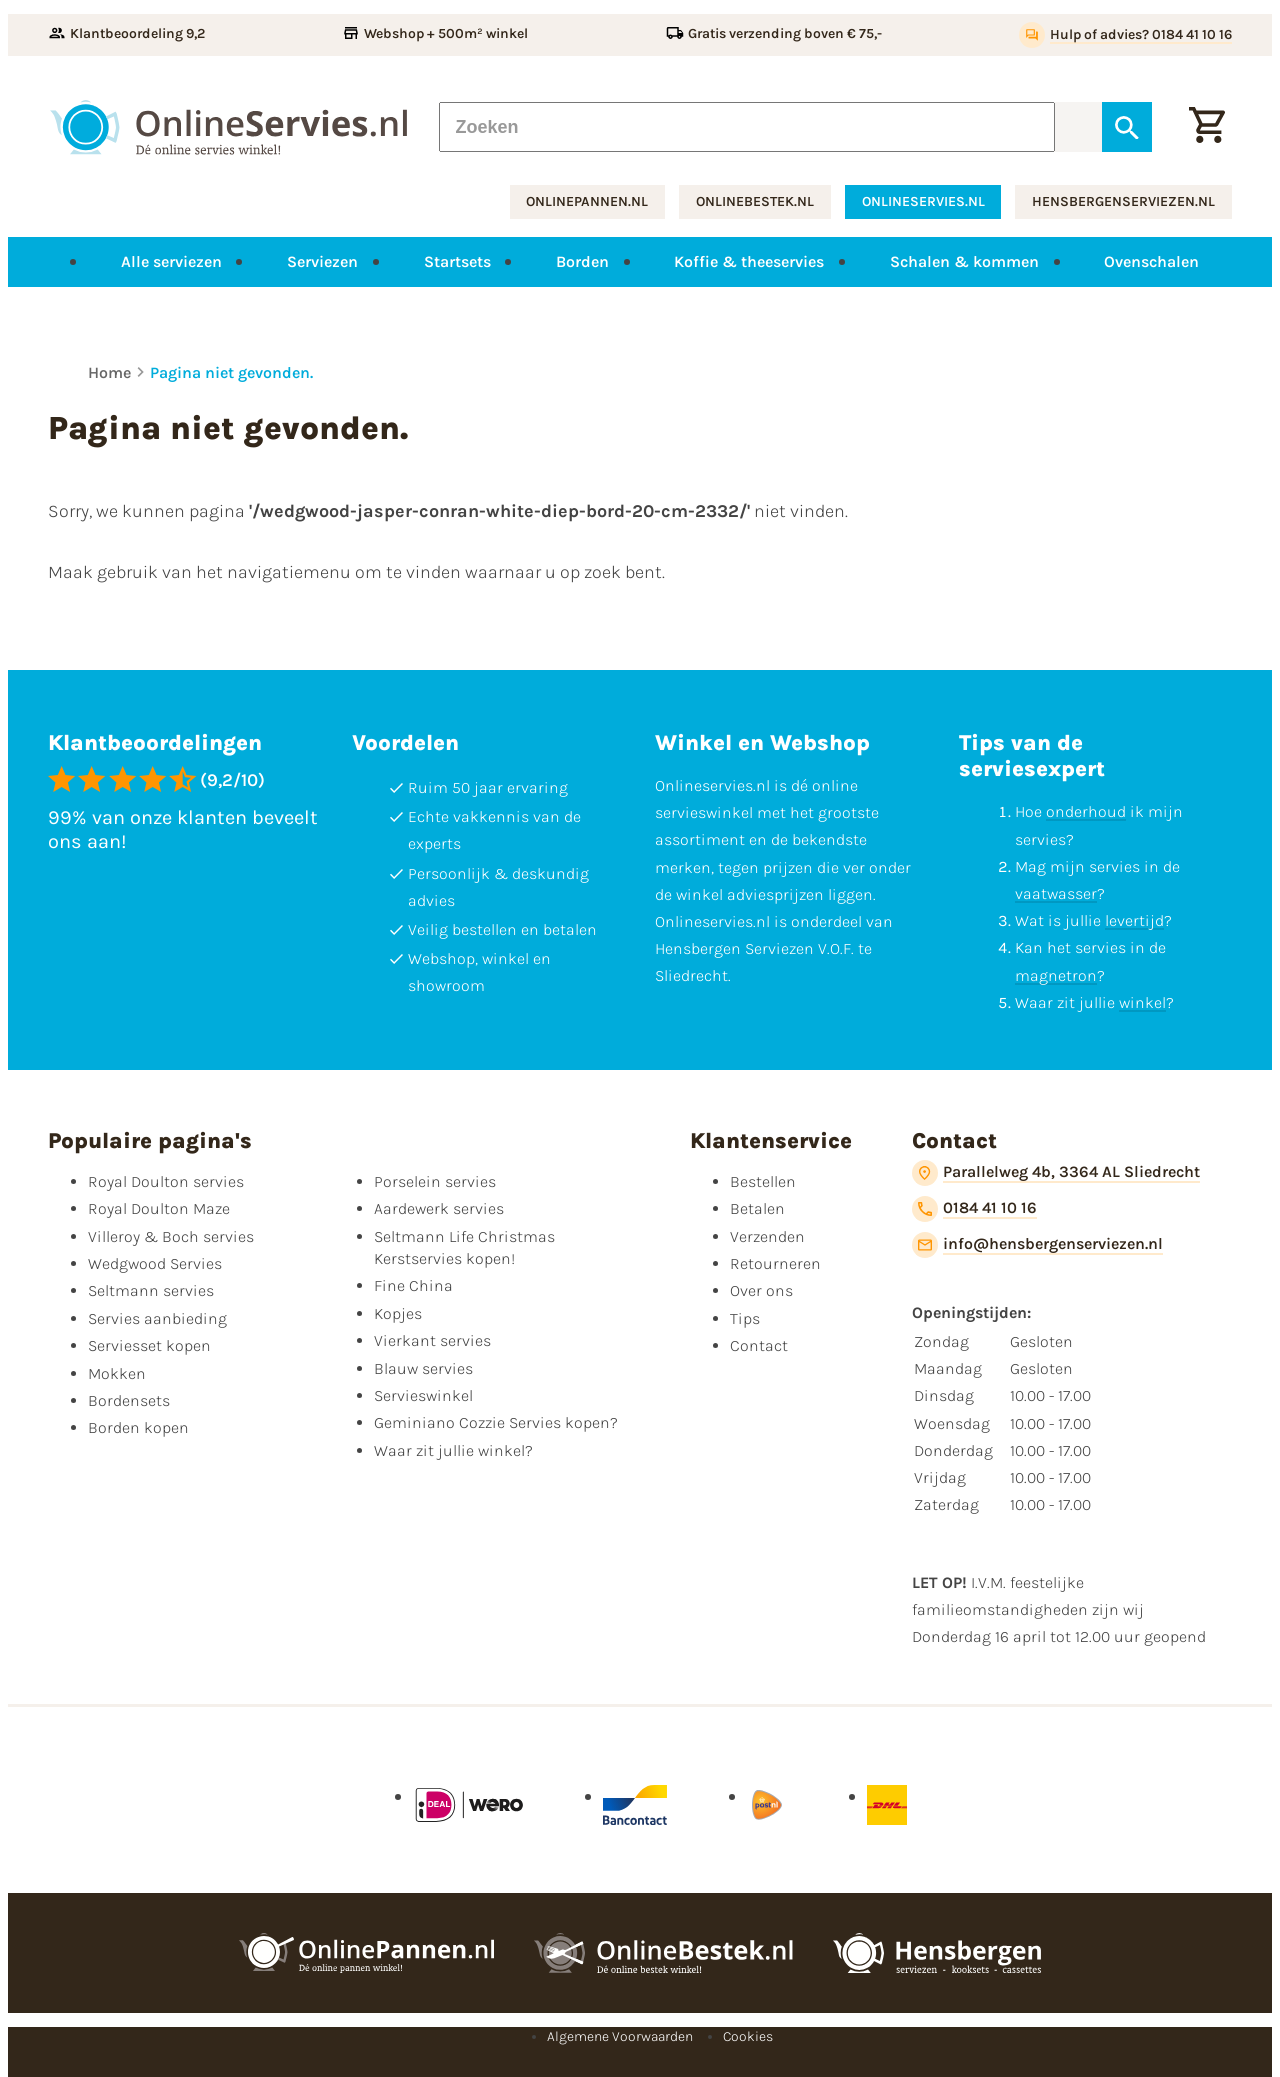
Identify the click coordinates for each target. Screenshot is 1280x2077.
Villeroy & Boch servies (171, 1236)
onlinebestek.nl (755, 201)
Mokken (117, 1373)
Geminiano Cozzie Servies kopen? (496, 1422)
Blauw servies (423, 1368)
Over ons (761, 1290)
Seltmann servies (151, 1290)
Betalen (757, 1208)
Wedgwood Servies (155, 1263)
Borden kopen (138, 1427)
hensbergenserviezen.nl (1123, 201)
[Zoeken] (747, 127)
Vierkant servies (432, 1340)
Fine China (413, 1285)
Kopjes (398, 1313)
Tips (745, 1318)
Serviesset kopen (149, 1345)
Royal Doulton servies (166, 1181)
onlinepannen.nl (587, 201)
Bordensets (129, 1400)
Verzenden (767, 1236)
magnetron (1056, 975)
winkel (1142, 1002)
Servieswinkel (423, 1395)
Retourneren (775, 1263)
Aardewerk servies (439, 1208)
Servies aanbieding (157, 1318)
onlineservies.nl (923, 201)
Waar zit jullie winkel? (453, 1450)
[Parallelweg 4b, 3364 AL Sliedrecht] (1056, 1173)
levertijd (1134, 920)
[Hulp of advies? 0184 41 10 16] (1125, 35)
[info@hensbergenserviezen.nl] (1037, 1245)
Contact (759, 1345)
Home (109, 372)
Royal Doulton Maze (159, 1208)
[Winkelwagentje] (1207, 127)
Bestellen (763, 1181)
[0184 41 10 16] (974, 1209)
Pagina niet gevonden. (231, 372)
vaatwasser (1056, 893)
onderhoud (1086, 811)
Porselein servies (435, 1181)
